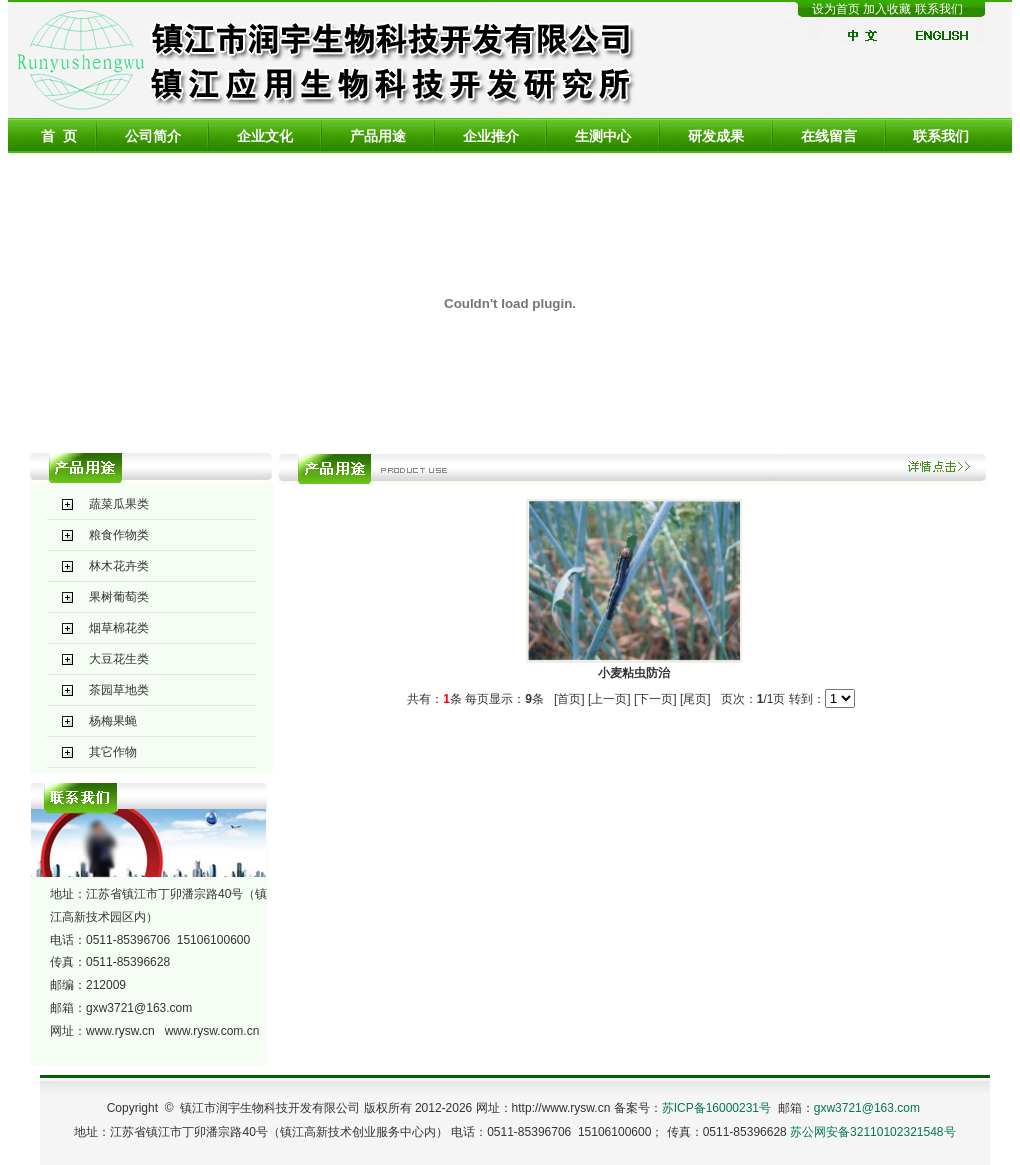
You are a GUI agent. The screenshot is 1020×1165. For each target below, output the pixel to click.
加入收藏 (888, 9)
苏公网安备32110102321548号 (872, 1132)
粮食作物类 (119, 535)
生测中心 (603, 136)
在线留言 (829, 136)
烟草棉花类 (119, 628)
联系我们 (939, 9)
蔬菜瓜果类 (119, 504)
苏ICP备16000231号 (716, 1108)
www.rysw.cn (120, 1031)
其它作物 (113, 752)
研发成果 (716, 136)
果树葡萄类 (119, 597)
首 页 (59, 136)
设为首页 (836, 9)
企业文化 (265, 136)
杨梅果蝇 (113, 721)
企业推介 (491, 136)
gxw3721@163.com (139, 1008)
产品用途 (378, 136)
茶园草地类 (119, 690)
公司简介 (153, 136)
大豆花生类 (119, 659)
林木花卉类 (119, 566)
